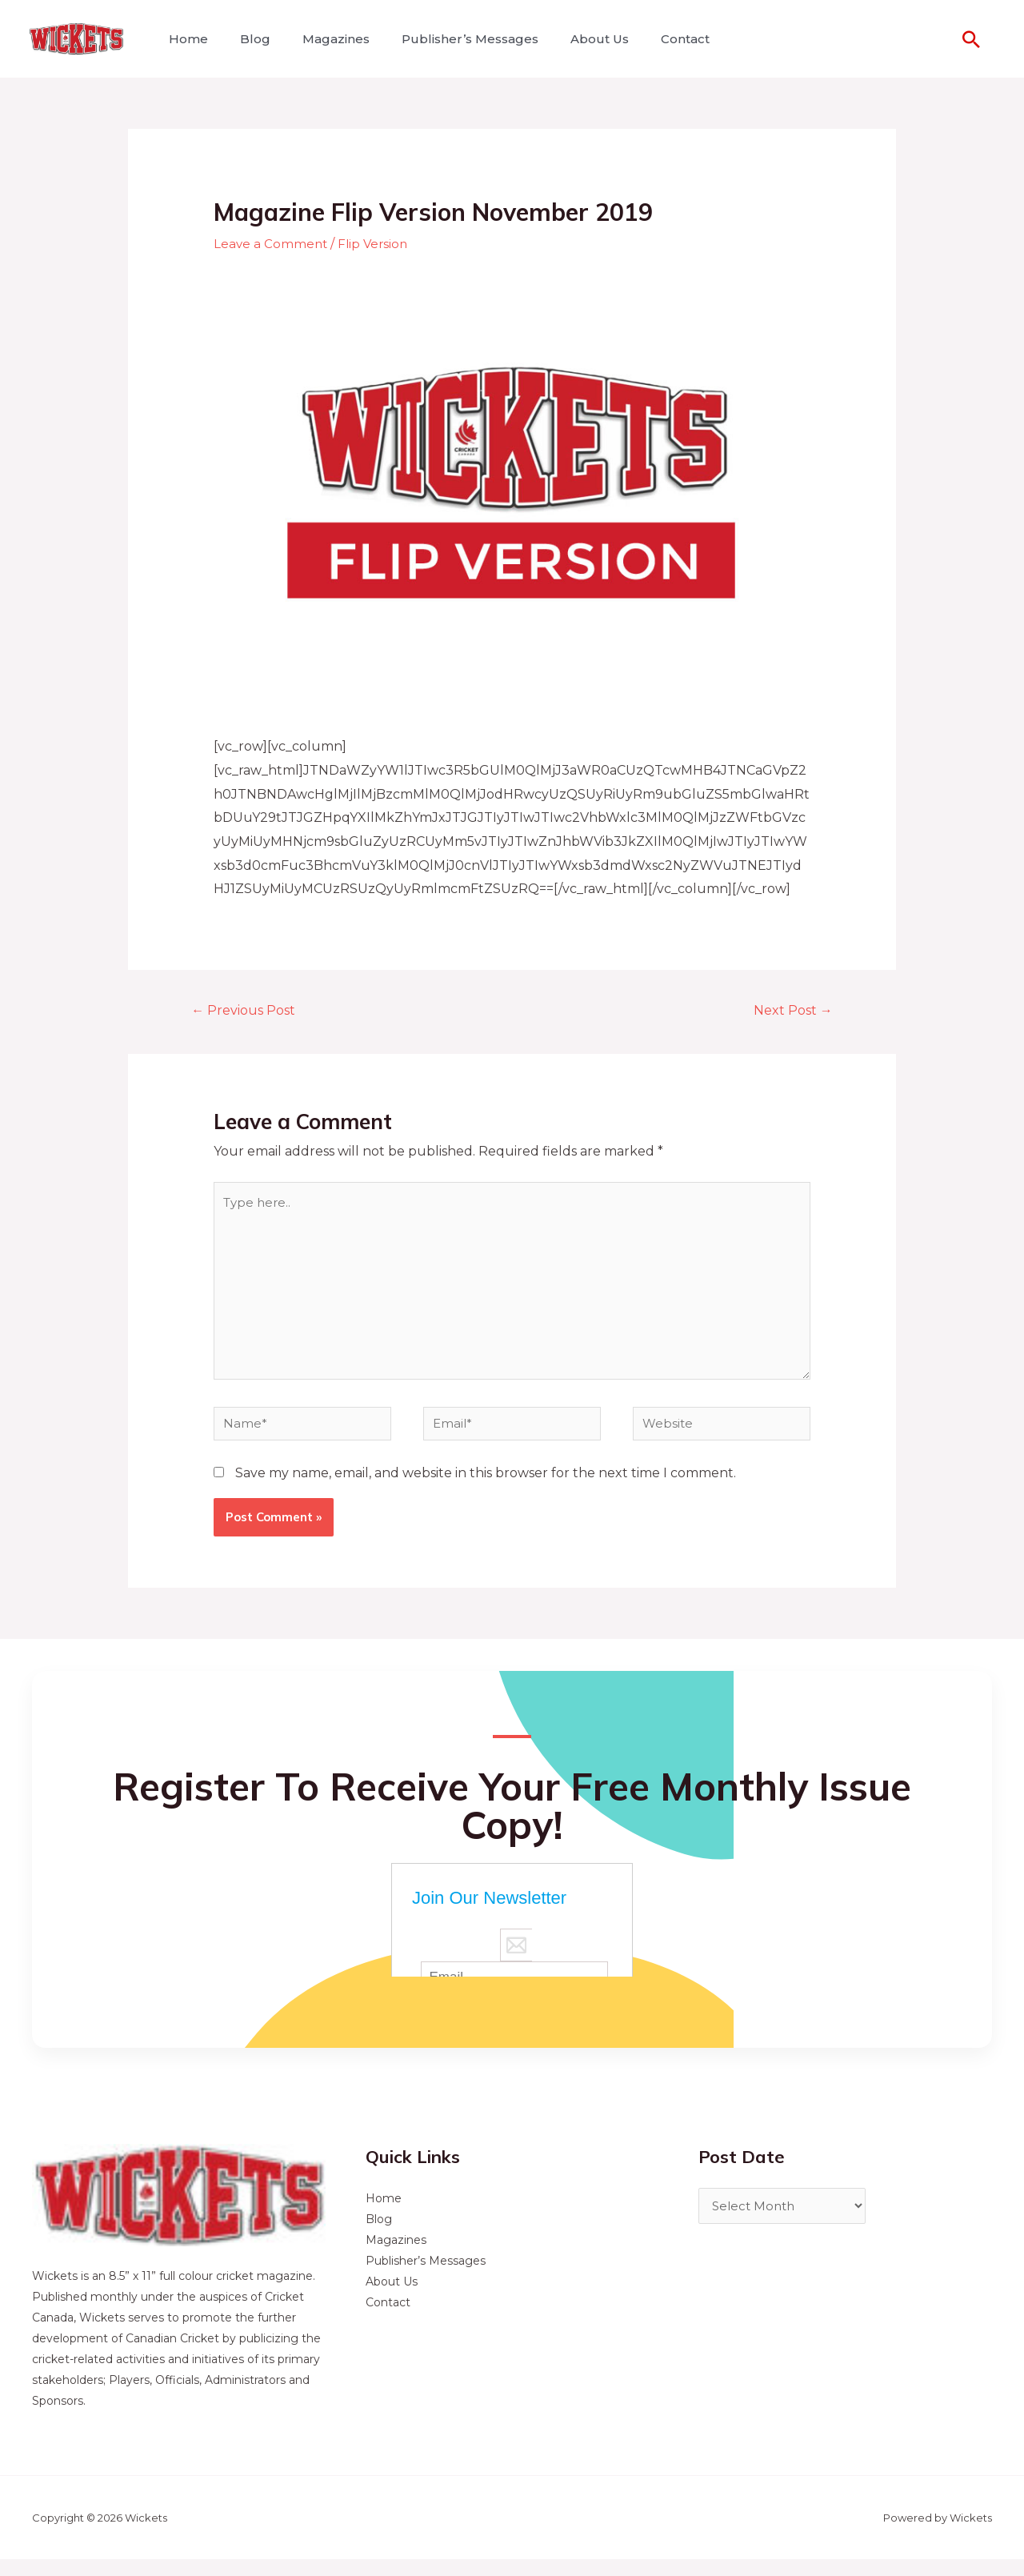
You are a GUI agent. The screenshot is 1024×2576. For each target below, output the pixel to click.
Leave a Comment (272, 243)
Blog (245, 38)
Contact (650, 38)
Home (185, 38)
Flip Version (376, 243)
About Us (571, 38)
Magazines (320, 38)
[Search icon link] (971, 39)
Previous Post (248, 1010)
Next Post (789, 1010)
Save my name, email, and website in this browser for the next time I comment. (485, 1490)
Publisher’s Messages (447, 38)
